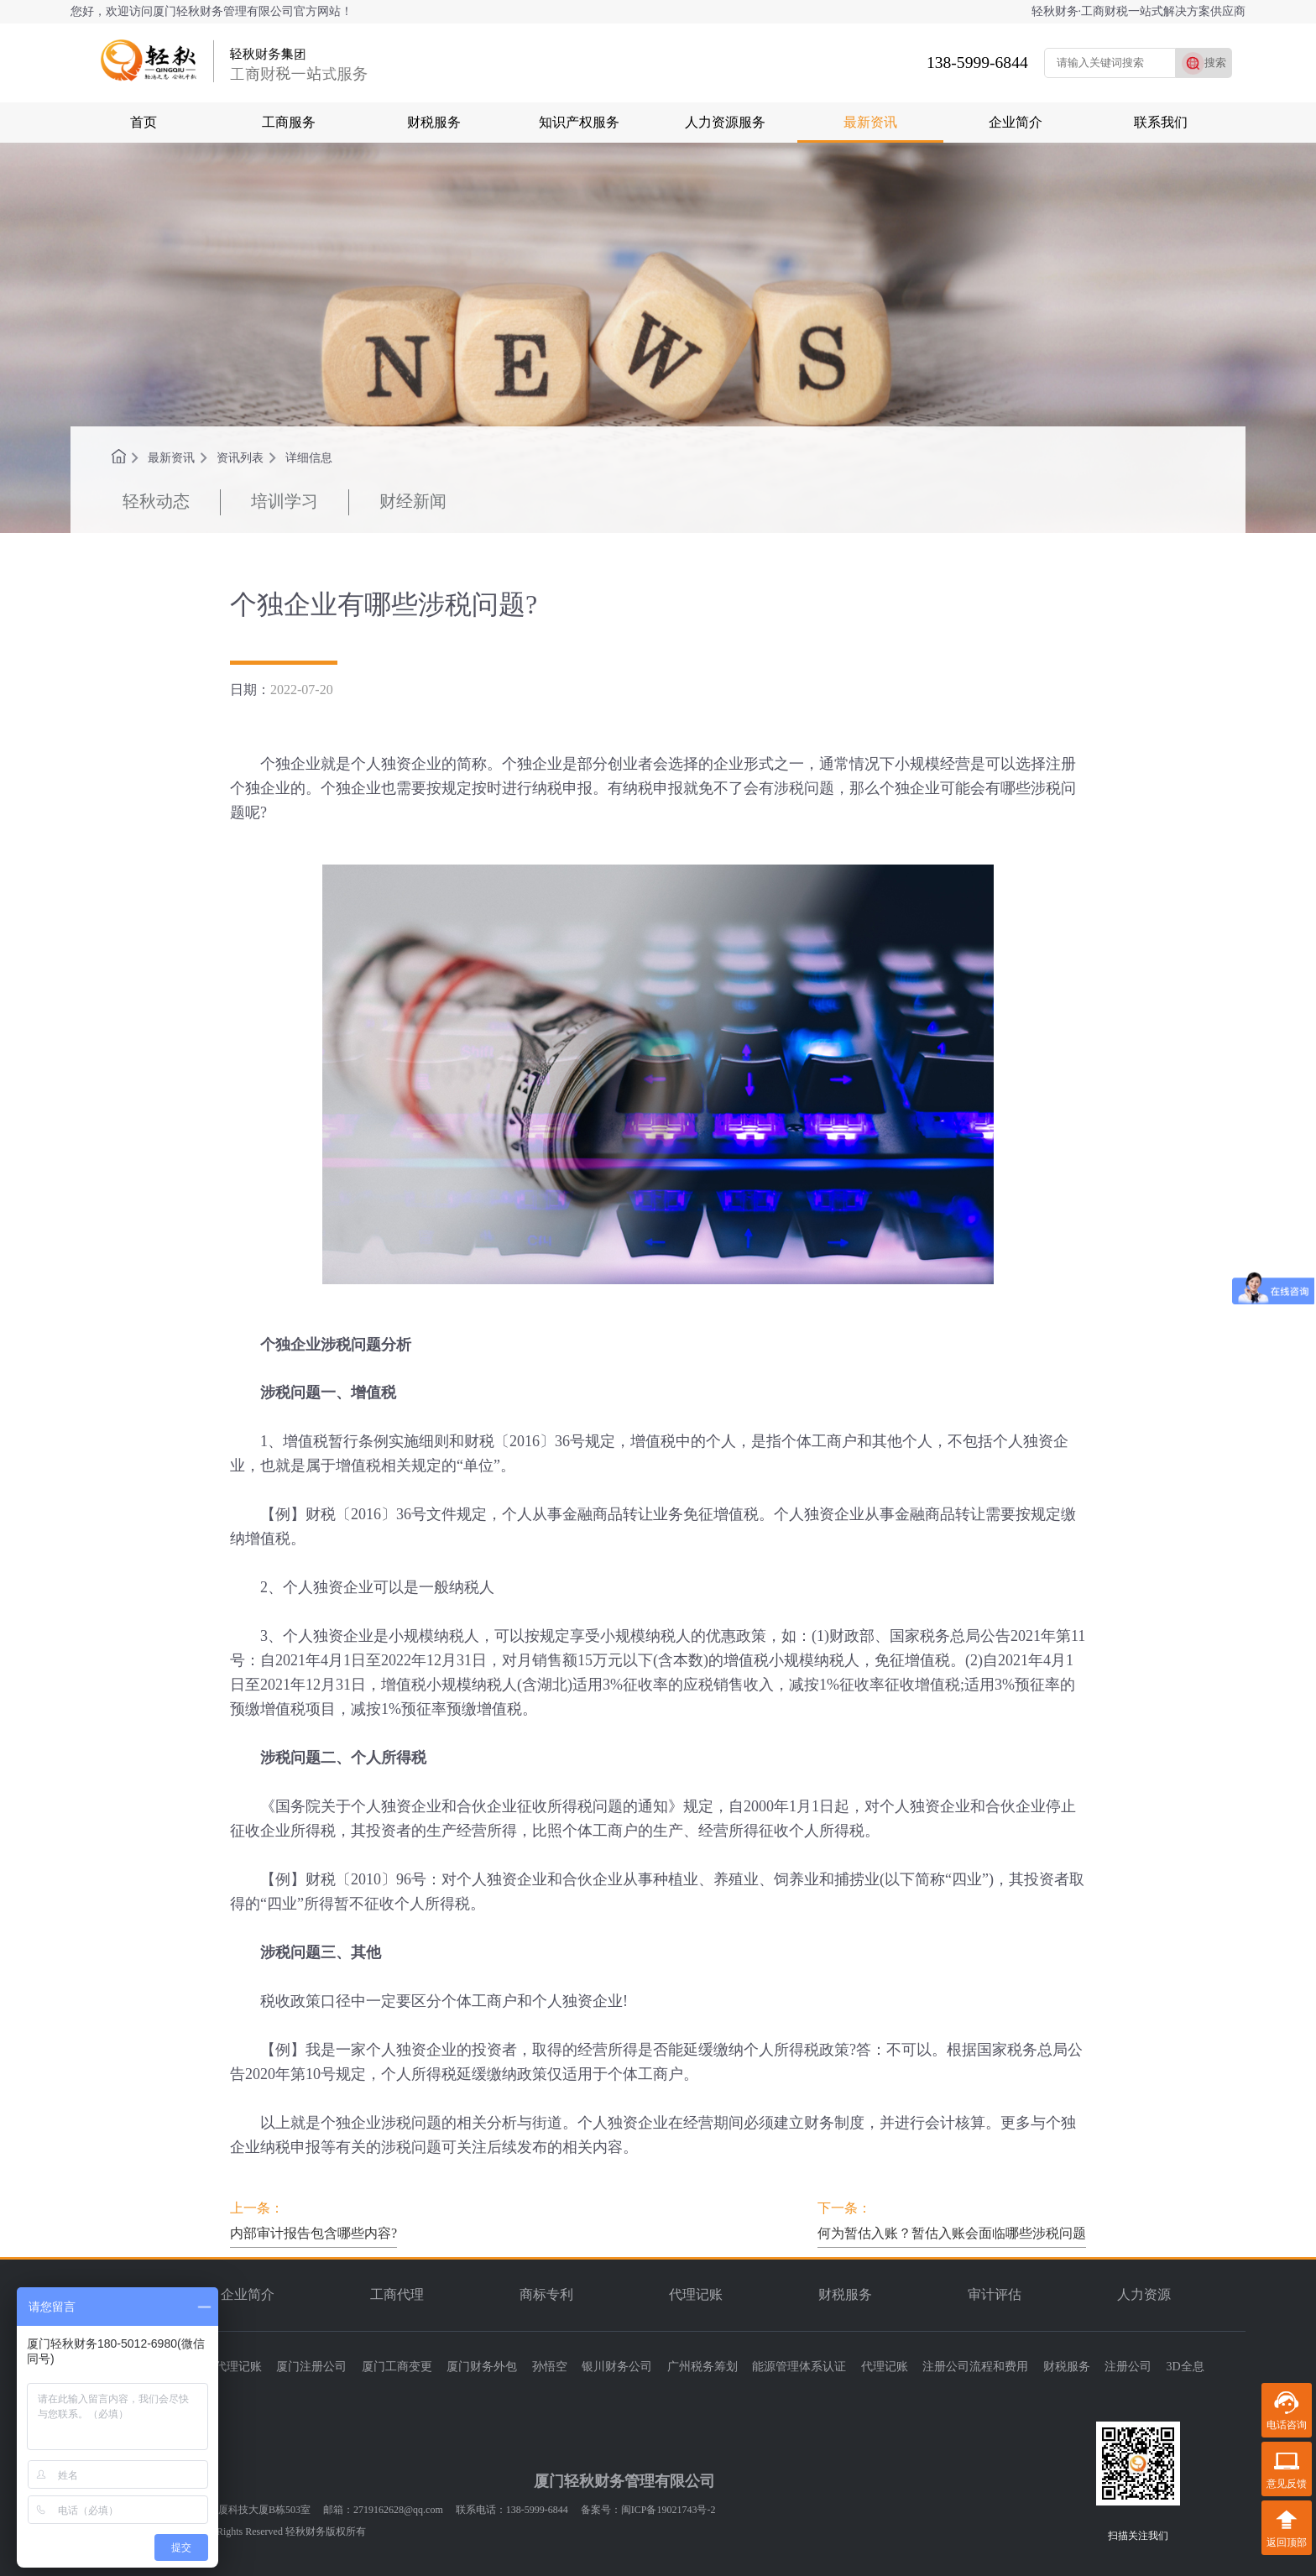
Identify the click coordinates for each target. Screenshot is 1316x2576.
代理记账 (696, 2294)
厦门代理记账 (226, 2366)
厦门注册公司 (311, 2366)
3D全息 (1185, 2366)
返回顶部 (1286, 2542)
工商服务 (289, 122)
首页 (143, 122)
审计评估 (994, 2294)
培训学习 (284, 501)
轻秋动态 (156, 501)
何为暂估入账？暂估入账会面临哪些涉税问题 (951, 2233)
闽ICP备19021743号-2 (668, 2510)
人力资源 (1144, 2294)
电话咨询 (1286, 2425)
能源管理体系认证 (799, 2366)
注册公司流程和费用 (975, 2366)
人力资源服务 (725, 122)
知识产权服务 (579, 122)
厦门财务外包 (481, 2366)
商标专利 (546, 2294)
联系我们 (1161, 122)
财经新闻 (412, 501)
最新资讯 (870, 122)
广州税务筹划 (702, 2366)
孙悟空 (549, 2366)
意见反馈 (1286, 2484)
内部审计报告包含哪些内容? (313, 2233)
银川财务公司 (617, 2366)
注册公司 (1128, 2366)
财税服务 (434, 122)
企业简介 (1015, 122)
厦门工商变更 (397, 2366)
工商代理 (397, 2294)
